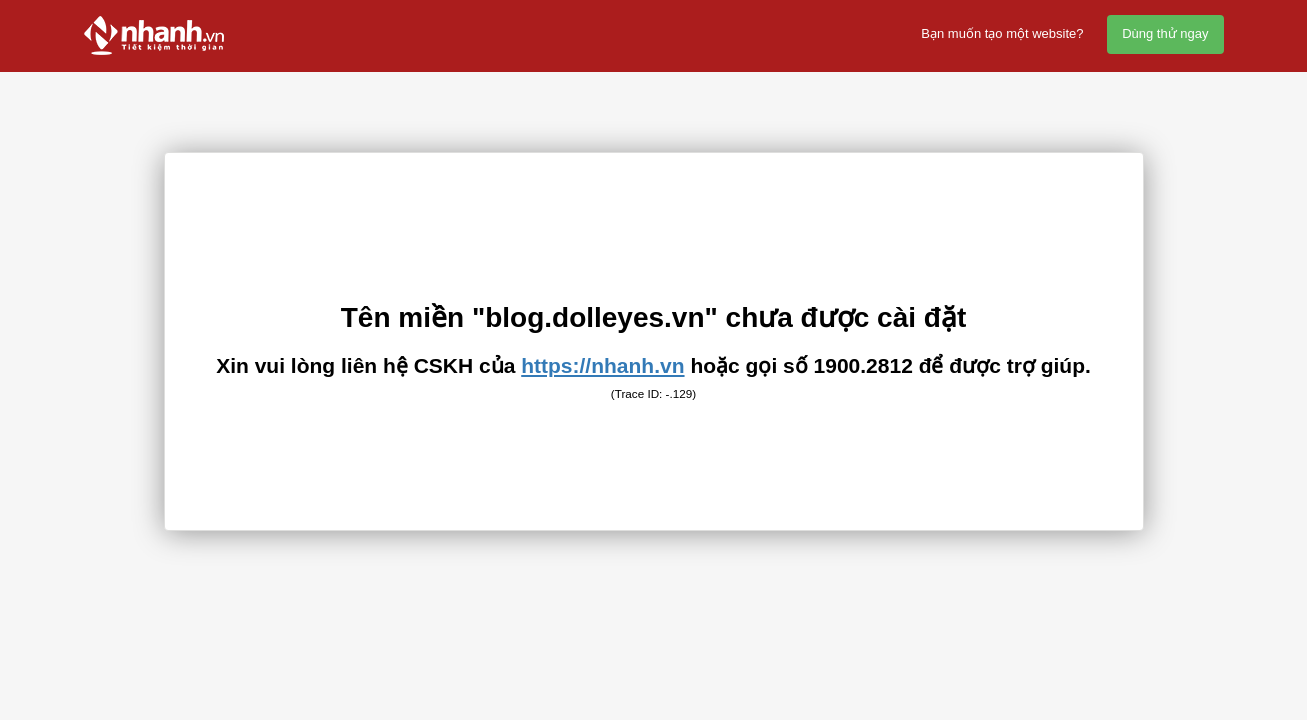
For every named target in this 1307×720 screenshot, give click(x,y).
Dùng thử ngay (1165, 33)
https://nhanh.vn (602, 365)
